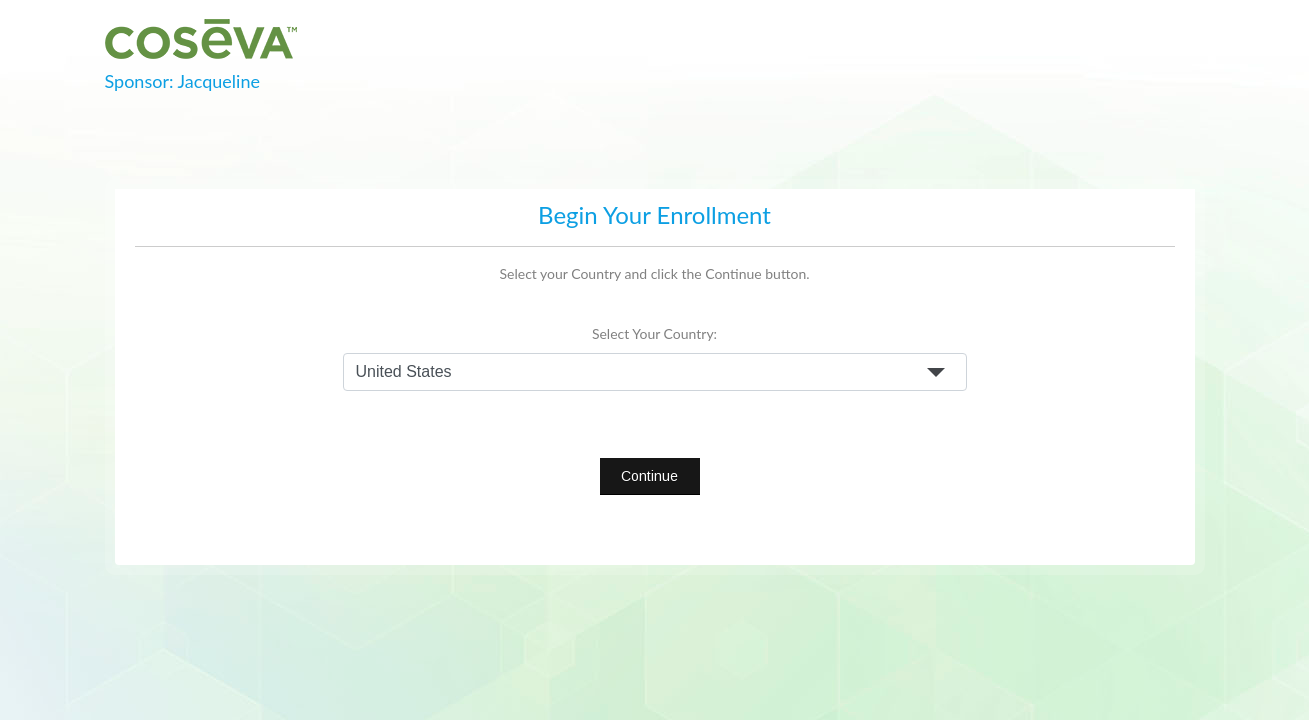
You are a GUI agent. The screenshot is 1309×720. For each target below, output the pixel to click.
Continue (649, 476)
